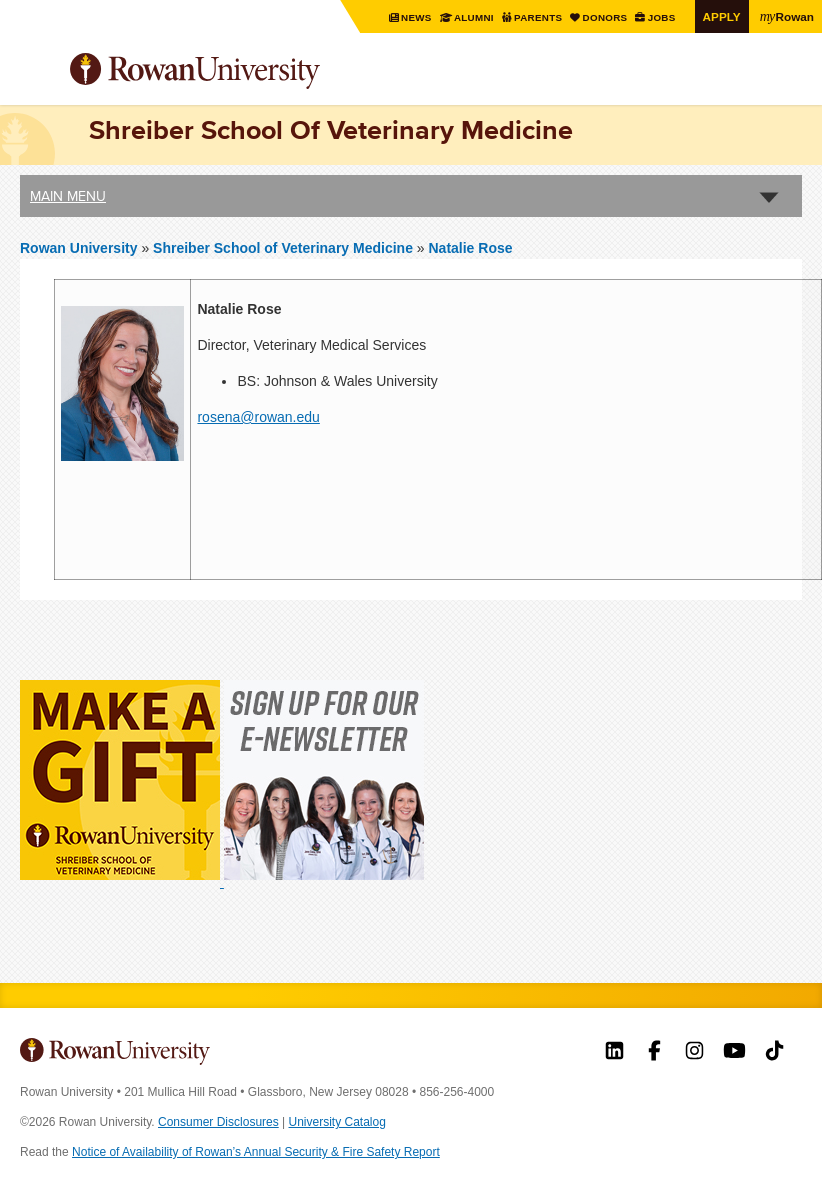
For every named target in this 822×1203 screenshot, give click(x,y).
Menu (36, 73)
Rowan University (245, 71)
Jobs (662, 17)
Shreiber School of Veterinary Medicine (285, 248)
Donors (606, 17)
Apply (722, 16)
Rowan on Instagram (694, 1053)
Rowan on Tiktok (774, 1053)
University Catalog (337, 1122)
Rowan (787, 16)
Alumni (474, 17)
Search (787, 79)
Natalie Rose (471, 248)
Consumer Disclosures (218, 1122)
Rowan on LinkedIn (614, 1053)
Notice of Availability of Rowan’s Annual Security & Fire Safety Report (256, 1152)
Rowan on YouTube (734, 1053)
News (418, 17)
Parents (539, 17)
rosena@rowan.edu (258, 417)
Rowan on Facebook (654, 1053)
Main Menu (68, 196)
